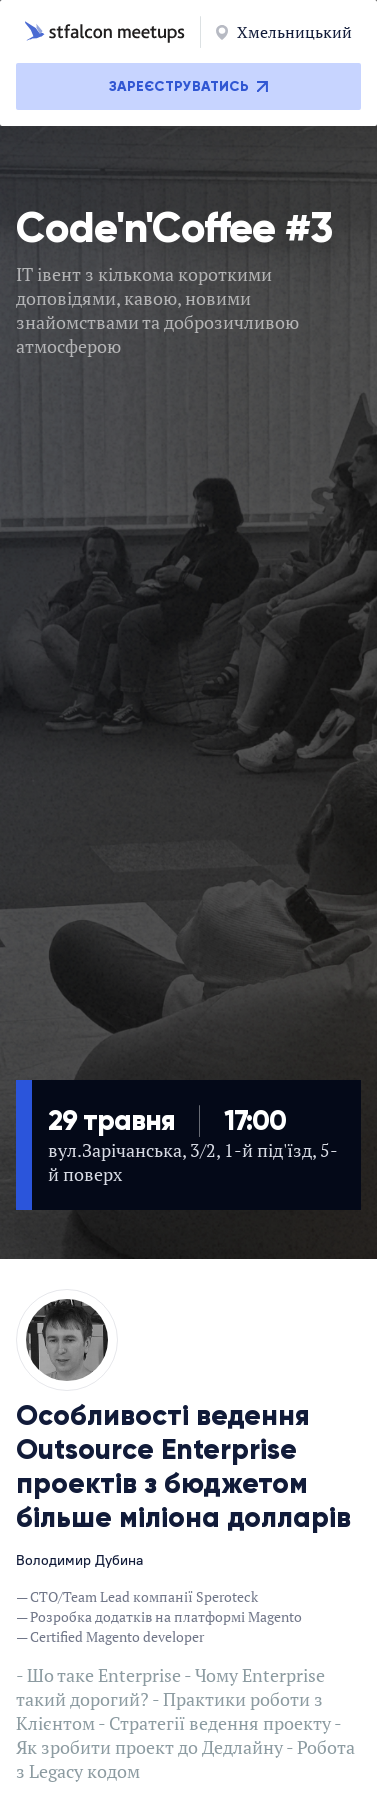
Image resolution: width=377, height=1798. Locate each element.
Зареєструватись (188, 86)
